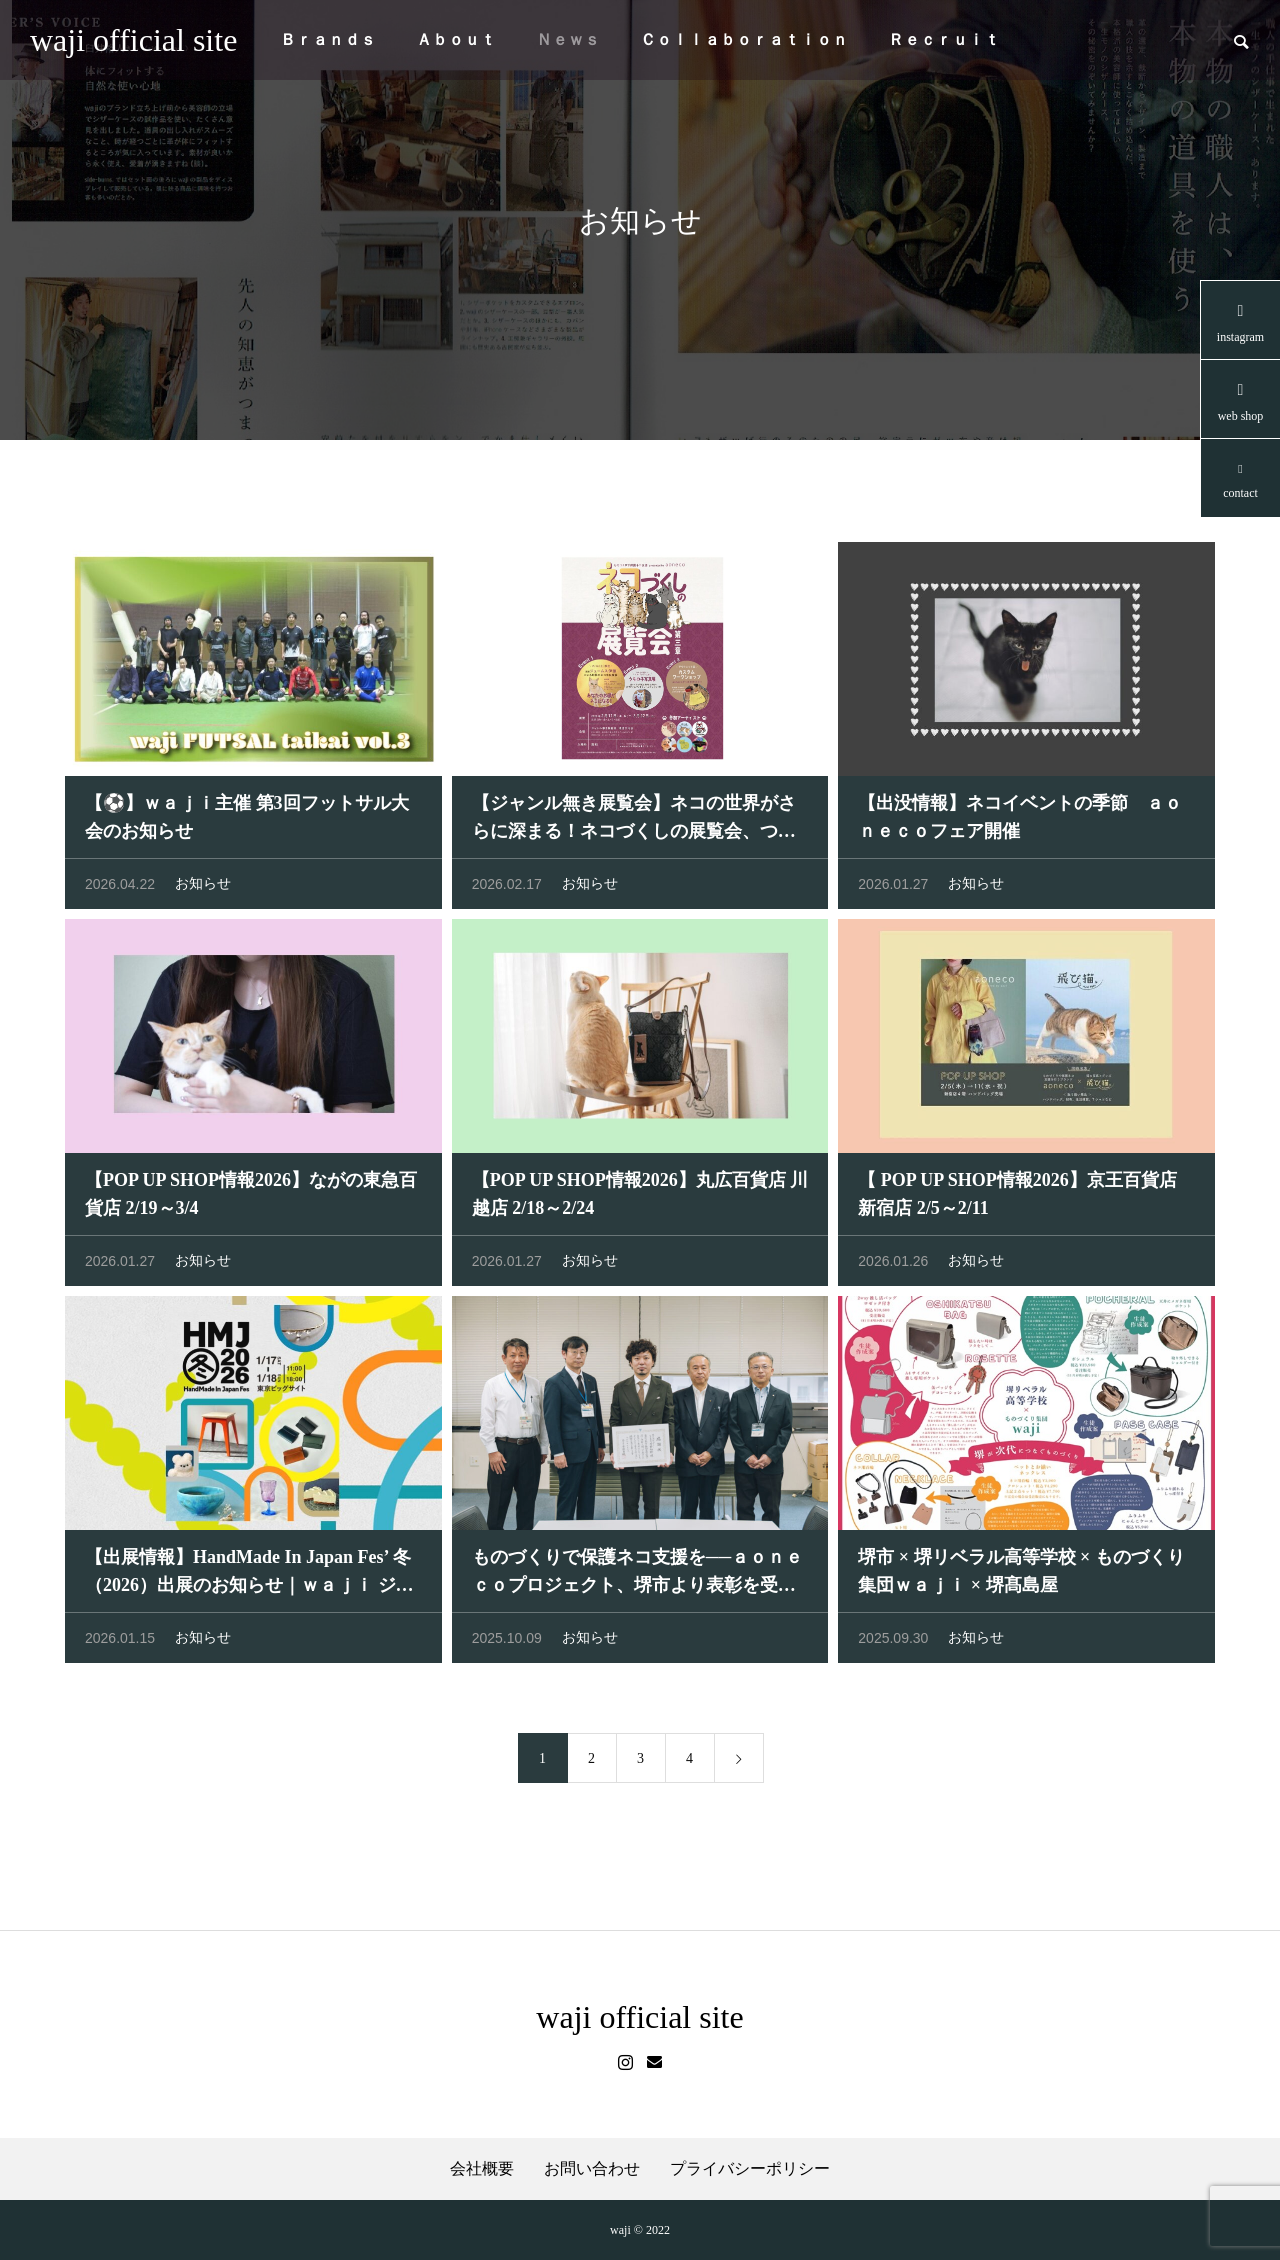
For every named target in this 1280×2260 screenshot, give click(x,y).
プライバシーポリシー (750, 2169)
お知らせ (203, 888)
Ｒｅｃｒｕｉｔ (944, 39)
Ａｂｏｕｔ (456, 39)
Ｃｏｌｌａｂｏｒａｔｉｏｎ (744, 39)
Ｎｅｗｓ (568, 39)
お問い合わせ (592, 2169)
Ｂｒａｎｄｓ (328, 39)
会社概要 (482, 2169)
